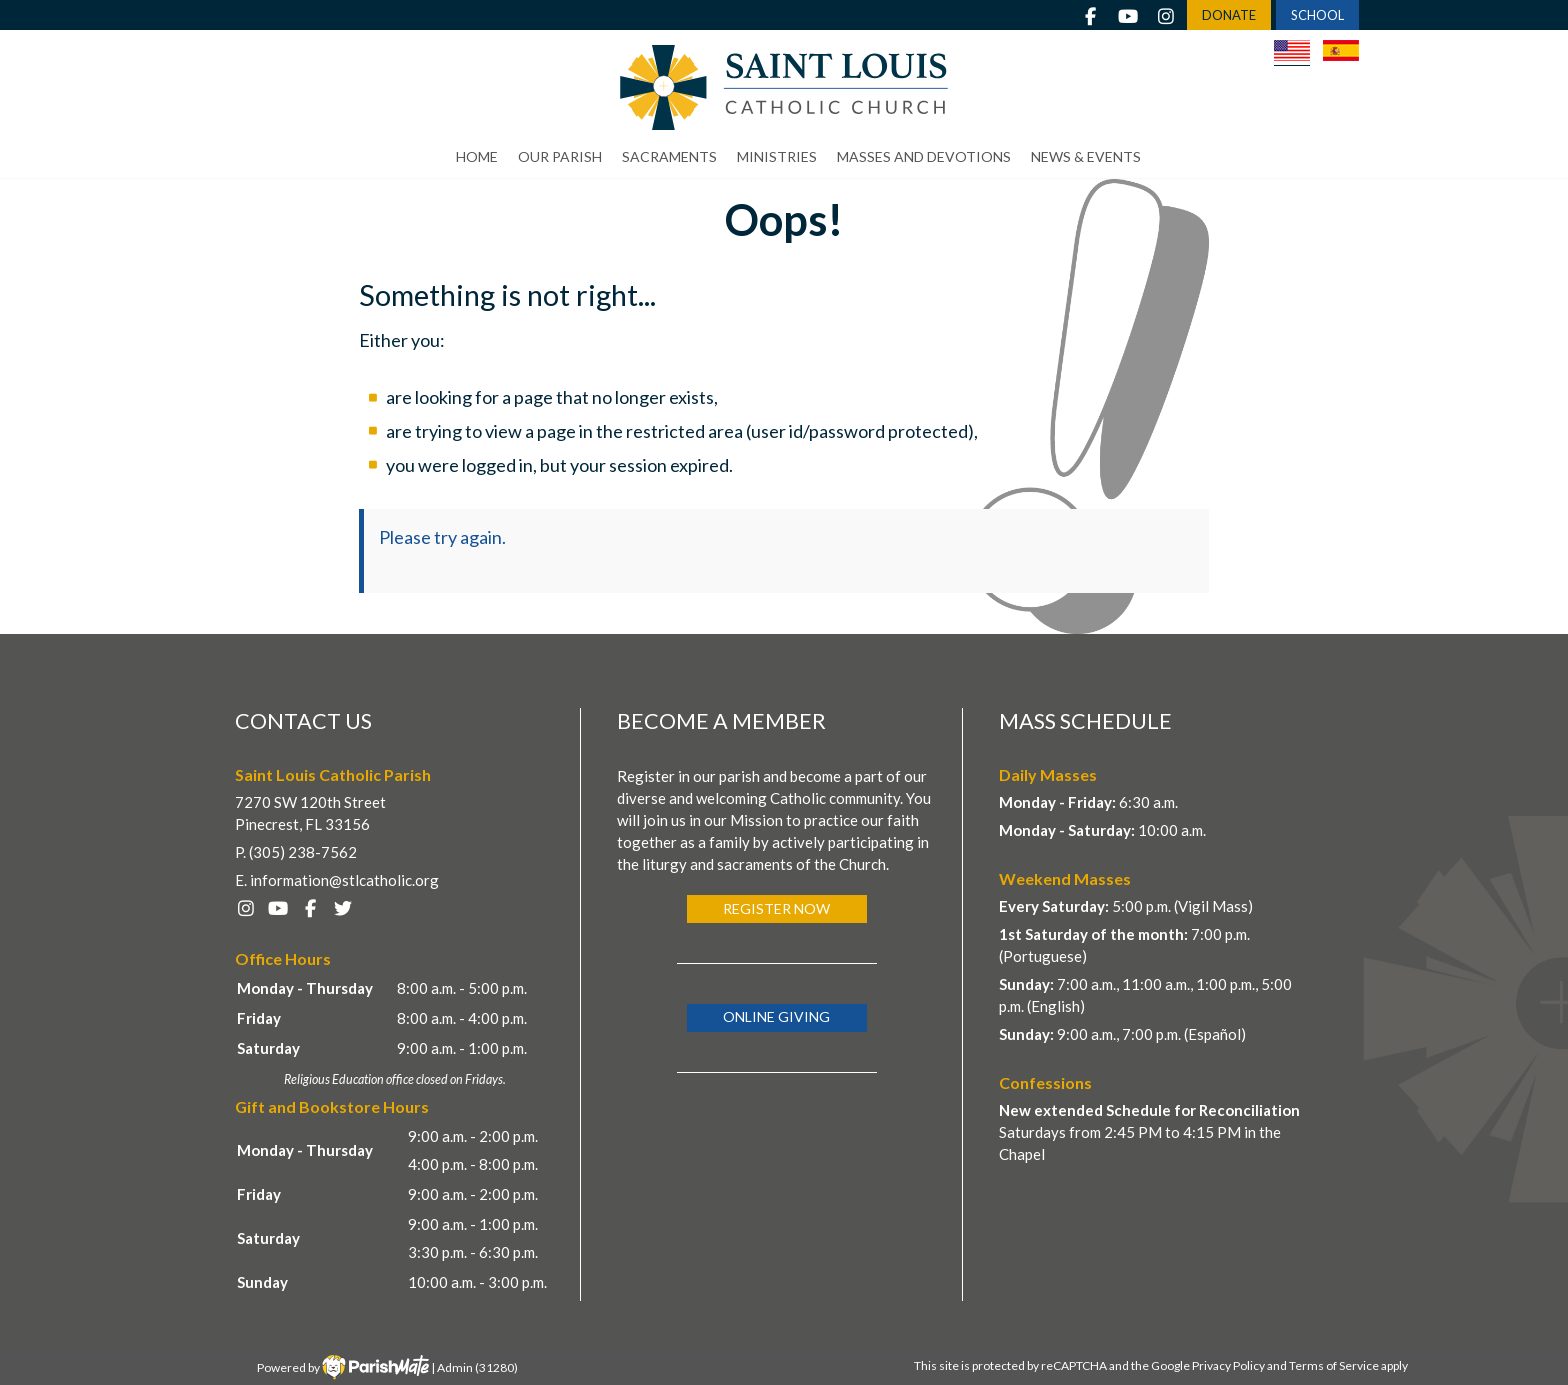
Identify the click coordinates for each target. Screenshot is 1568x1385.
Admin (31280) (477, 1367)
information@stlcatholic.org (344, 880)
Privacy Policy (1228, 1365)
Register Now (776, 908)
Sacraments (669, 156)
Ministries (777, 156)
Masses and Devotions (924, 156)
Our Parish (560, 156)
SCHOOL (1317, 15)
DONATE (1229, 15)
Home (477, 156)
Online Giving (776, 1016)
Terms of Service (1334, 1365)
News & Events (1086, 156)
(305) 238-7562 (303, 852)
